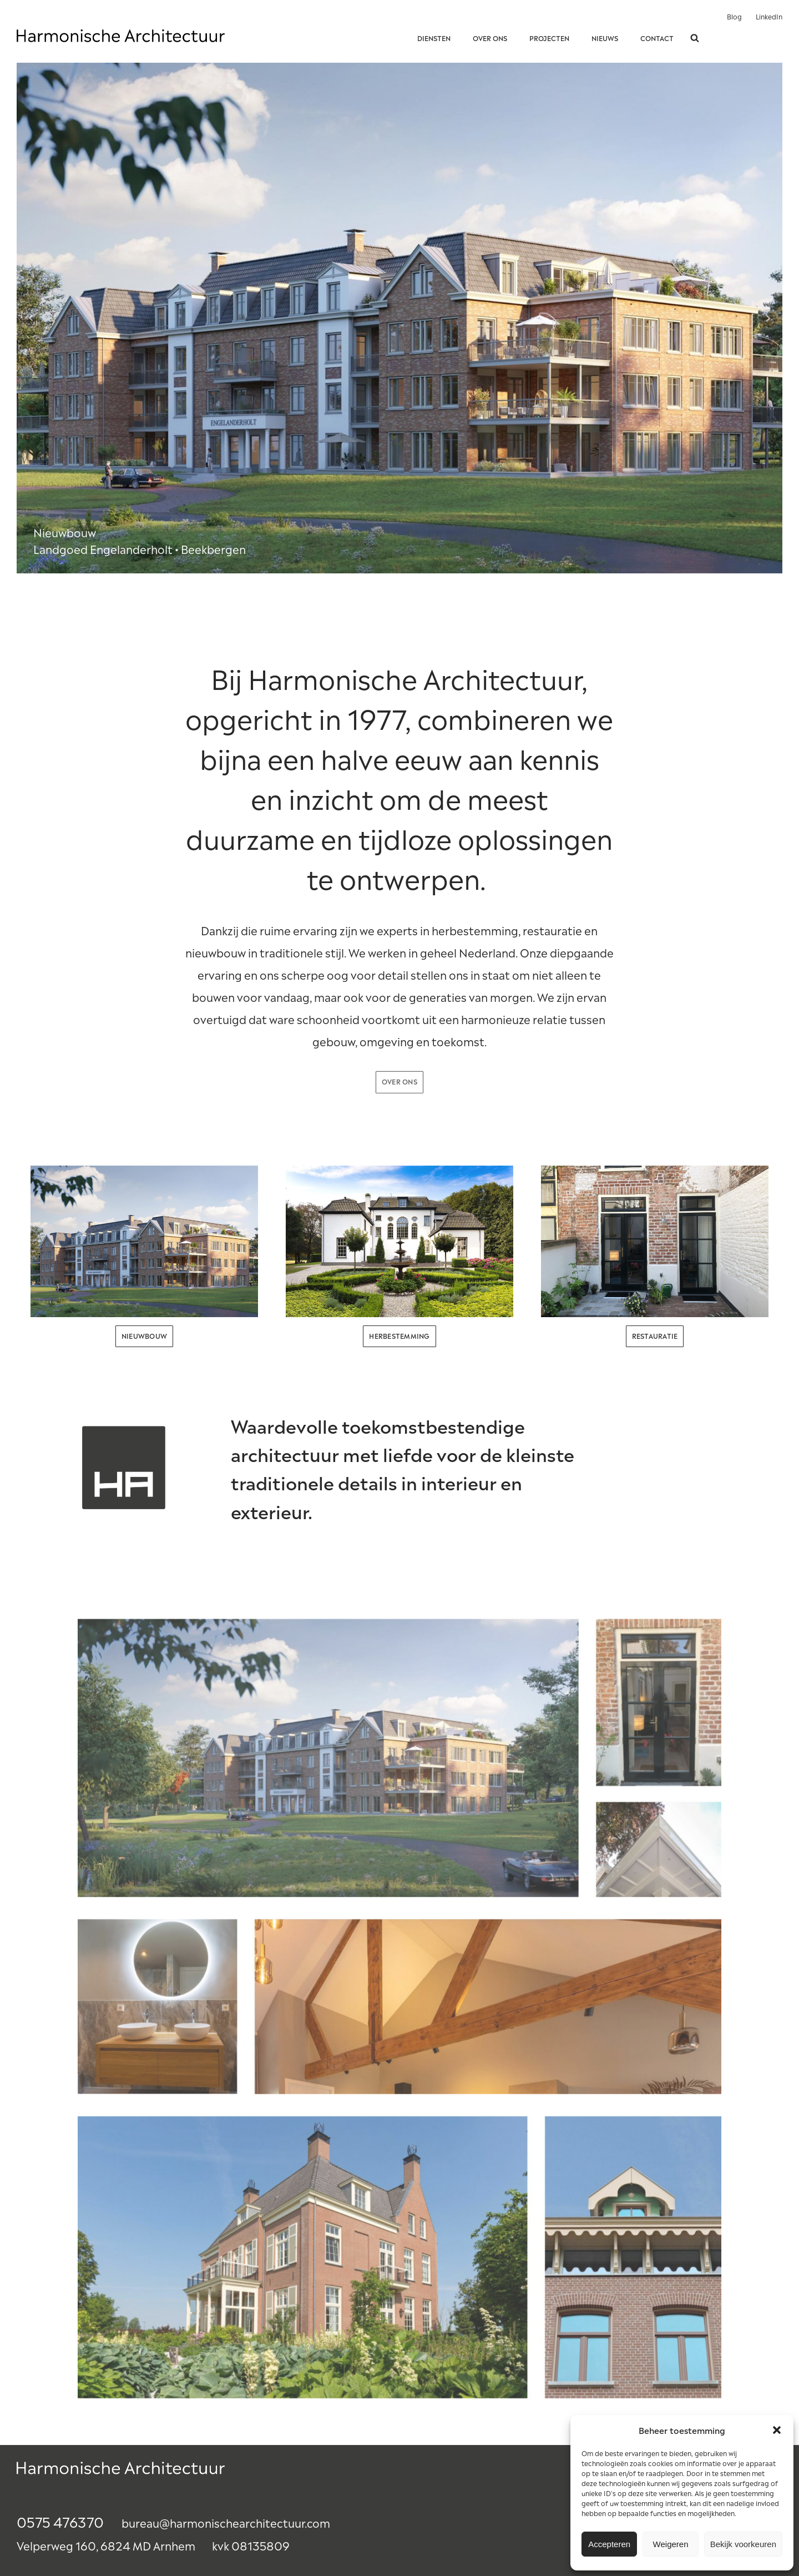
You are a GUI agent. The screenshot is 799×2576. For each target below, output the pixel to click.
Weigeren (671, 2544)
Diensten (434, 38)
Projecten (549, 38)
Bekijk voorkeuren (743, 2544)
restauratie (655, 1335)
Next (768, 318)
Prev (31, 318)
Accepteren (609, 2544)
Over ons (490, 38)
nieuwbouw (144, 1335)
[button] (776, 2430)
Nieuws (604, 38)
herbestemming (399, 1335)
